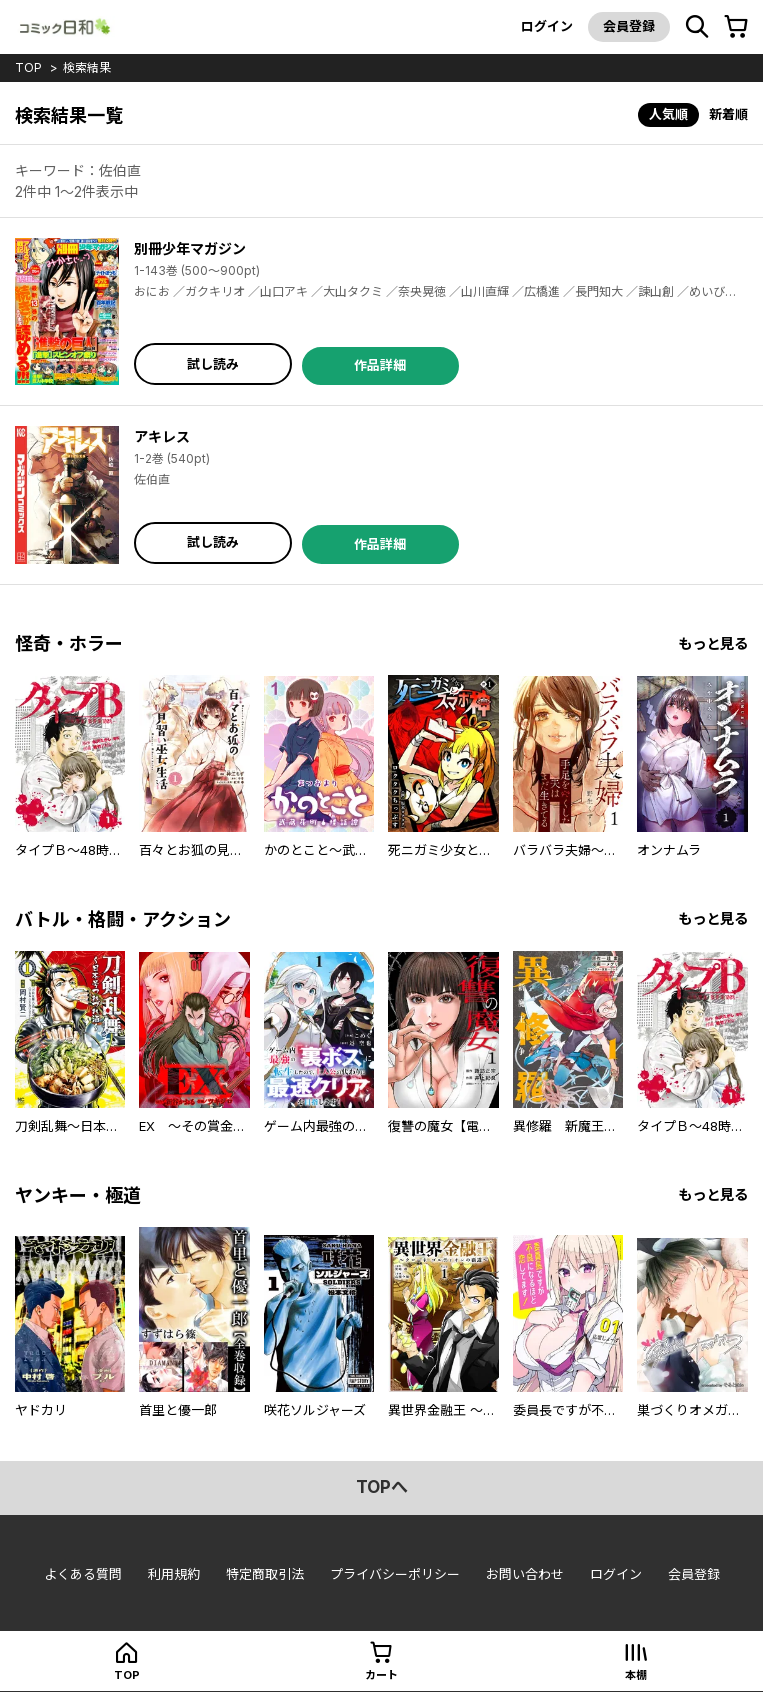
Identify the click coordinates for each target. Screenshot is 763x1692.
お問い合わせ (525, 1574)
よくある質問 (83, 1574)
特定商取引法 (265, 1574)
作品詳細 (380, 365)
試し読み (213, 364)
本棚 (636, 1675)
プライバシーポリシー (395, 1574)
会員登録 (629, 26)
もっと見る (713, 643)
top (28, 67)
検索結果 (87, 67)
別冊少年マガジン (190, 248)
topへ (382, 1487)
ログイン (547, 26)
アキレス (162, 436)
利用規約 (174, 1574)
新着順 (728, 114)
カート (381, 1675)
